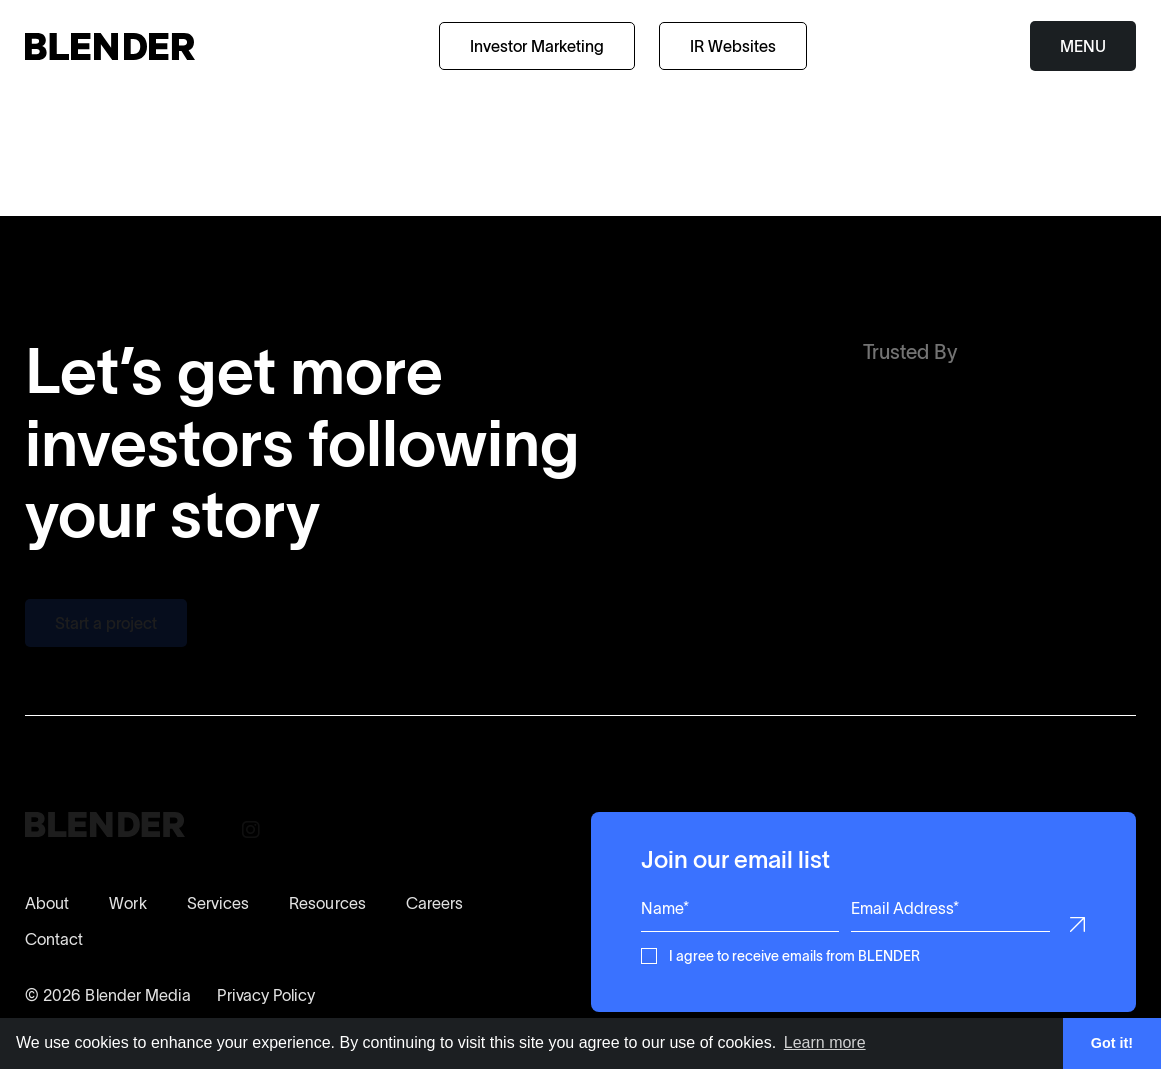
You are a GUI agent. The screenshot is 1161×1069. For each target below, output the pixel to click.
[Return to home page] (110, 46)
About (47, 903)
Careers (435, 903)
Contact (54, 939)
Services (218, 903)
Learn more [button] (825, 1042)
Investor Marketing (537, 46)
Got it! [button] (1112, 1043)
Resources (327, 903)
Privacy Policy (266, 995)
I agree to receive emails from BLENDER (794, 954)
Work (127, 903)
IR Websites (733, 46)
